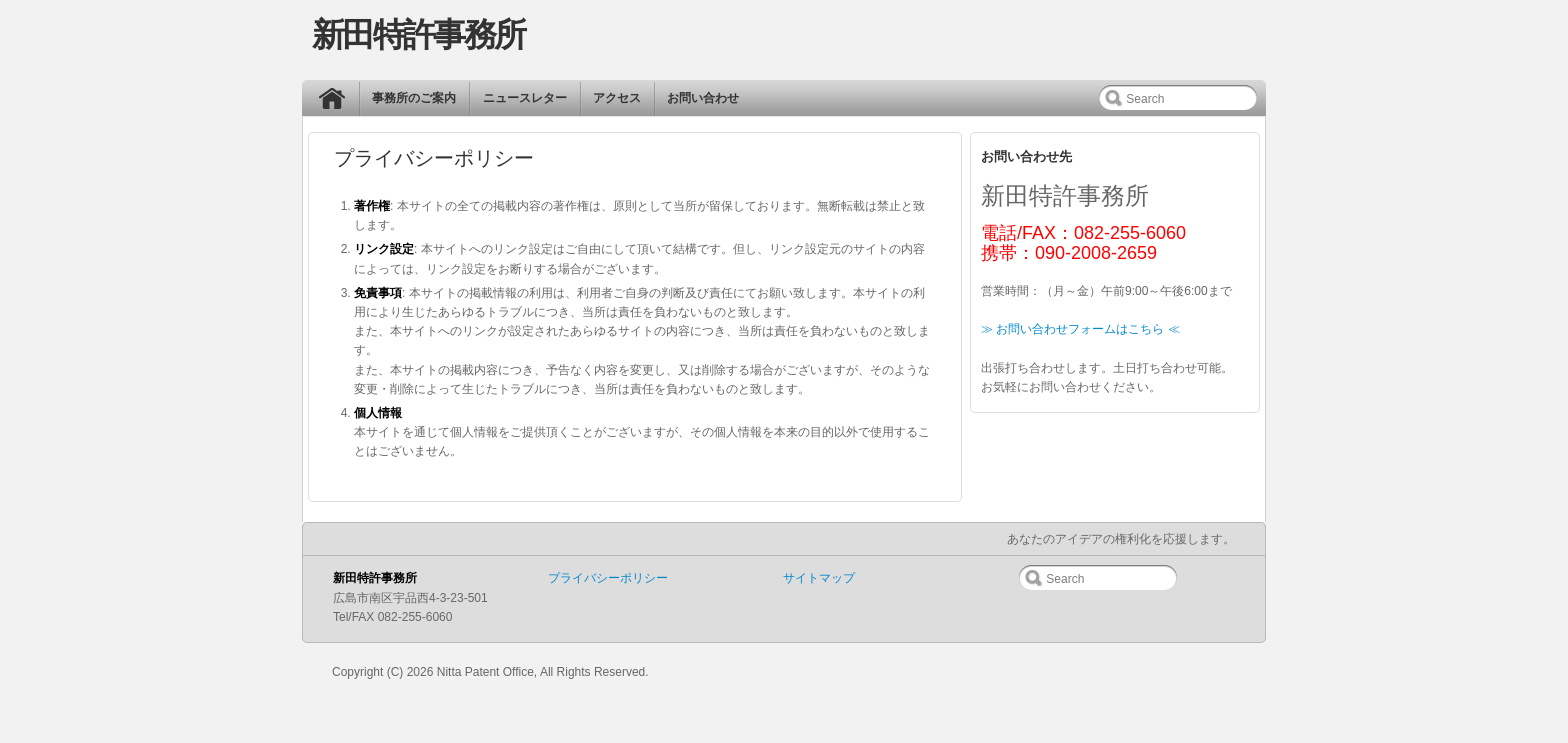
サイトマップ (819, 578)
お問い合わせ (703, 98)
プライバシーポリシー (608, 578)
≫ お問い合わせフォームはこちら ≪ (1080, 329)
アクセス (617, 98)
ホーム (337, 103)
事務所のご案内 (414, 98)
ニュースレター (525, 98)
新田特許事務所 (418, 34)
